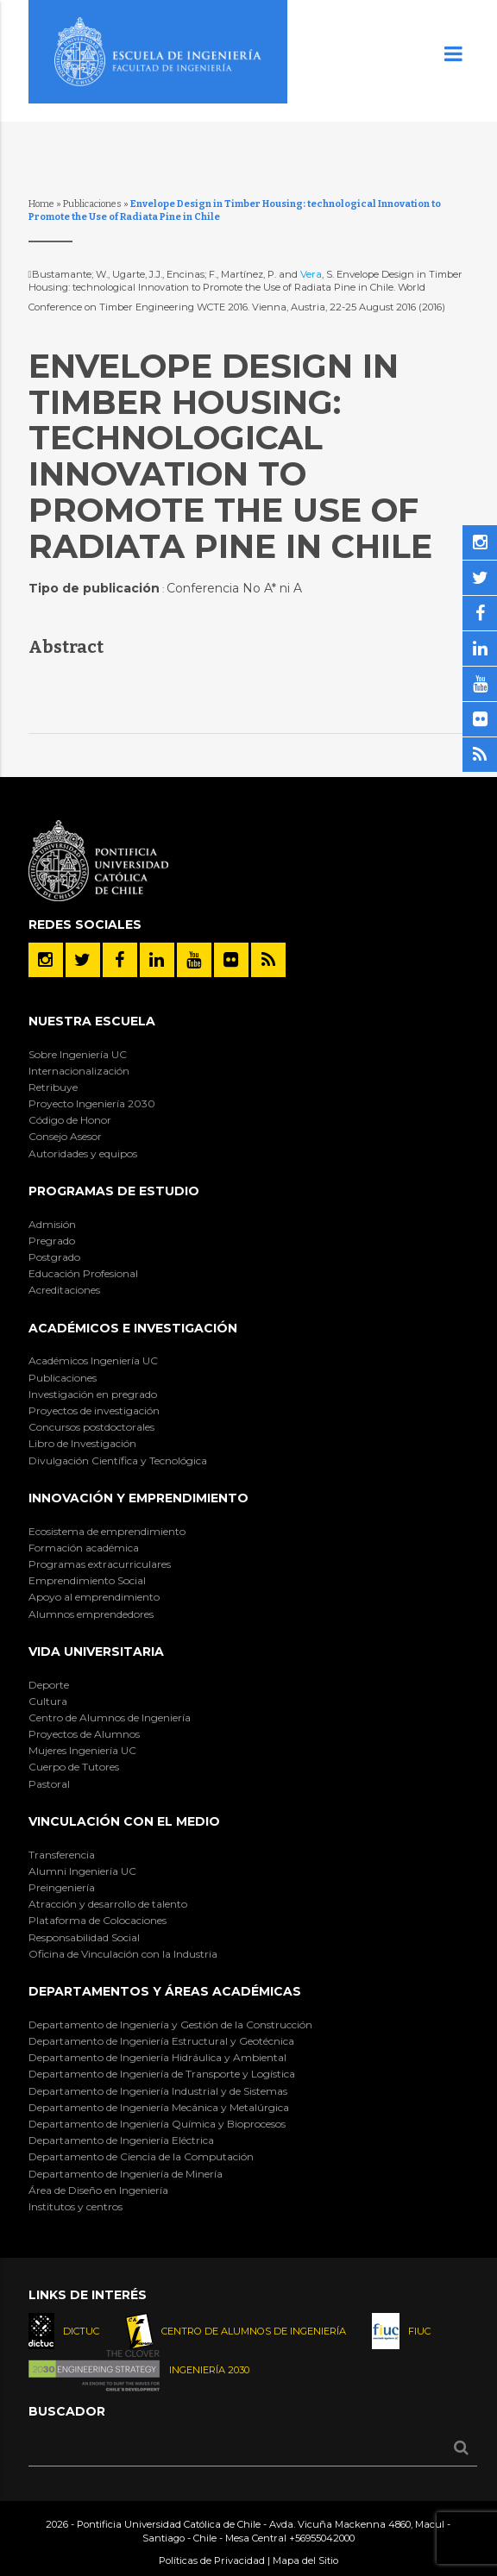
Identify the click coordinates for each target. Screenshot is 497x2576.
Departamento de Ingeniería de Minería (125, 2173)
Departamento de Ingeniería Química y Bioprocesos (157, 2123)
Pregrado (51, 1240)
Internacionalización (78, 1070)
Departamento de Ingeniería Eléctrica (121, 2140)
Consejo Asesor (65, 1136)
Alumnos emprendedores (91, 1614)
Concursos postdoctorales (91, 1426)
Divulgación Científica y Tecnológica (117, 1460)
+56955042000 (322, 2538)
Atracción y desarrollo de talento (107, 1903)
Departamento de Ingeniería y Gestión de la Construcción (170, 2024)
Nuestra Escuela (91, 1021)
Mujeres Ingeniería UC (82, 1750)
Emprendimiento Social (87, 1580)
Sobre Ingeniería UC (77, 1054)
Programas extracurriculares (99, 1564)
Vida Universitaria (96, 1651)
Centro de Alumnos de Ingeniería (109, 1717)
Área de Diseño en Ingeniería (98, 2190)
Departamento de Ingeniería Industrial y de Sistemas (157, 2090)
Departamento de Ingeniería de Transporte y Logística (161, 2073)
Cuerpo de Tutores (73, 1766)
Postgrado (54, 1256)
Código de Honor (69, 1119)
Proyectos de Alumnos (84, 1733)
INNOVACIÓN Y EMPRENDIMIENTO (138, 1498)
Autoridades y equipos (82, 1153)
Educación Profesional (83, 1273)
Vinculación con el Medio (124, 1821)
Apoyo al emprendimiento (94, 1596)
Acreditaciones (64, 1289)
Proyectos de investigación (94, 1410)
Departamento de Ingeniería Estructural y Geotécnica (161, 2040)
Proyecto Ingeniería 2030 (91, 1103)
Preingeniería (61, 1887)
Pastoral (49, 1783)
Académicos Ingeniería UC (93, 1360)
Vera (311, 274)
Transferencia (61, 1854)
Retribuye (53, 1087)
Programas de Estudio (113, 1191)
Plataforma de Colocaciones (97, 1920)
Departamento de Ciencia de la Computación (141, 2156)
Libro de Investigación (82, 1443)
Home (41, 204)
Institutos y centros (75, 2206)
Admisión (52, 1224)
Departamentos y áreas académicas (164, 1991)
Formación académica (83, 1547)
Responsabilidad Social (84, 1937)
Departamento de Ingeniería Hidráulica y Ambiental (157, 2057)
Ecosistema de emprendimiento (107, 1531)
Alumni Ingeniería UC (82, 1871)
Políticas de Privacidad (212, 2560)
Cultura (47, 1701)
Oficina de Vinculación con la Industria (122, 1953)
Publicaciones (92, 204)
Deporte (48, 1684)
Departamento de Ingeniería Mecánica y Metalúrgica (158, 2107)
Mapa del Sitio (305, 2560)
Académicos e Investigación (132, 1328)
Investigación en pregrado (92, 1394)
